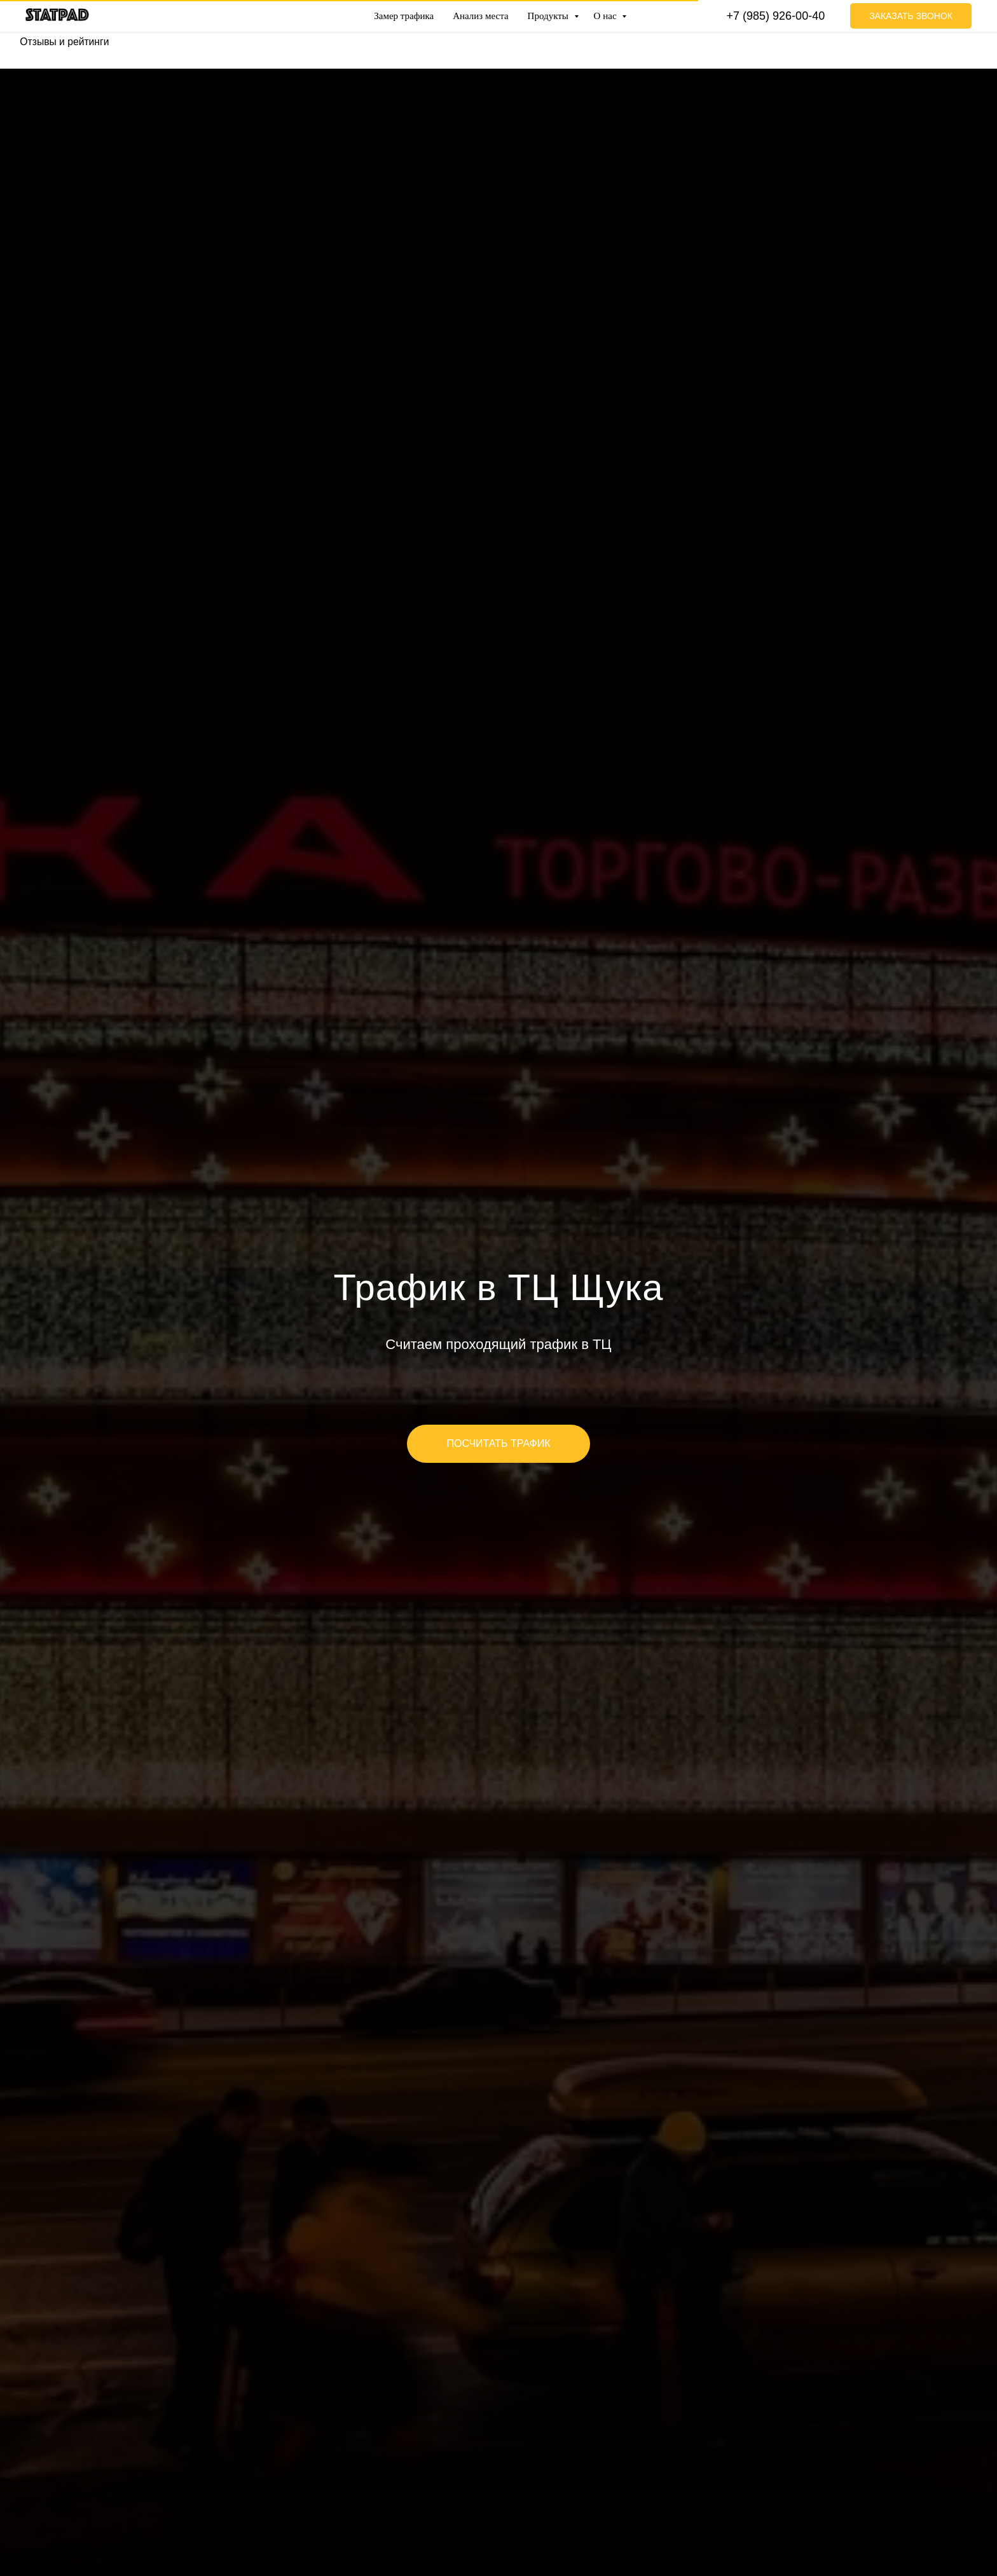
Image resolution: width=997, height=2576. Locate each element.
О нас (606, 16)
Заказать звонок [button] (910, 16)
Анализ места (480, 16)
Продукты (549, 16)
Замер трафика (404, 16)
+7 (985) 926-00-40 (776, 16)
